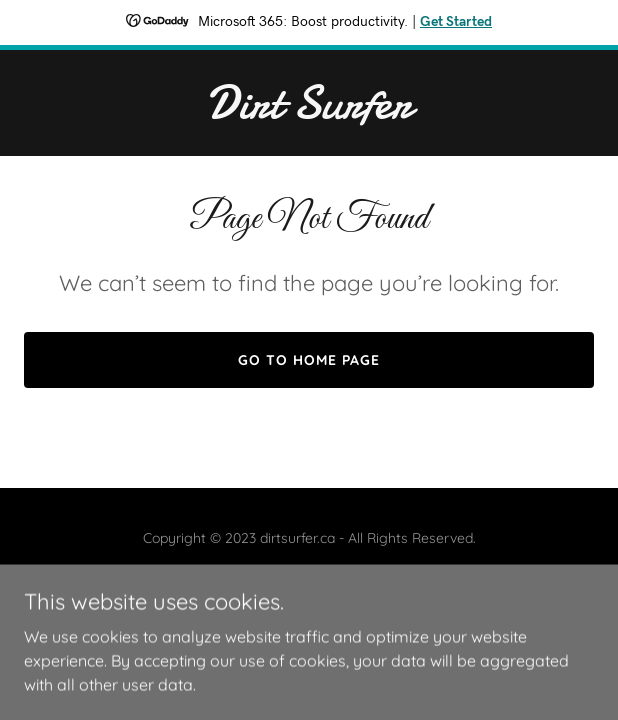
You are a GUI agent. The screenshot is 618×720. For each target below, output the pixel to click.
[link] (309, 112)
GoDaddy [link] (349, 583)
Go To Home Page (309, 360)
